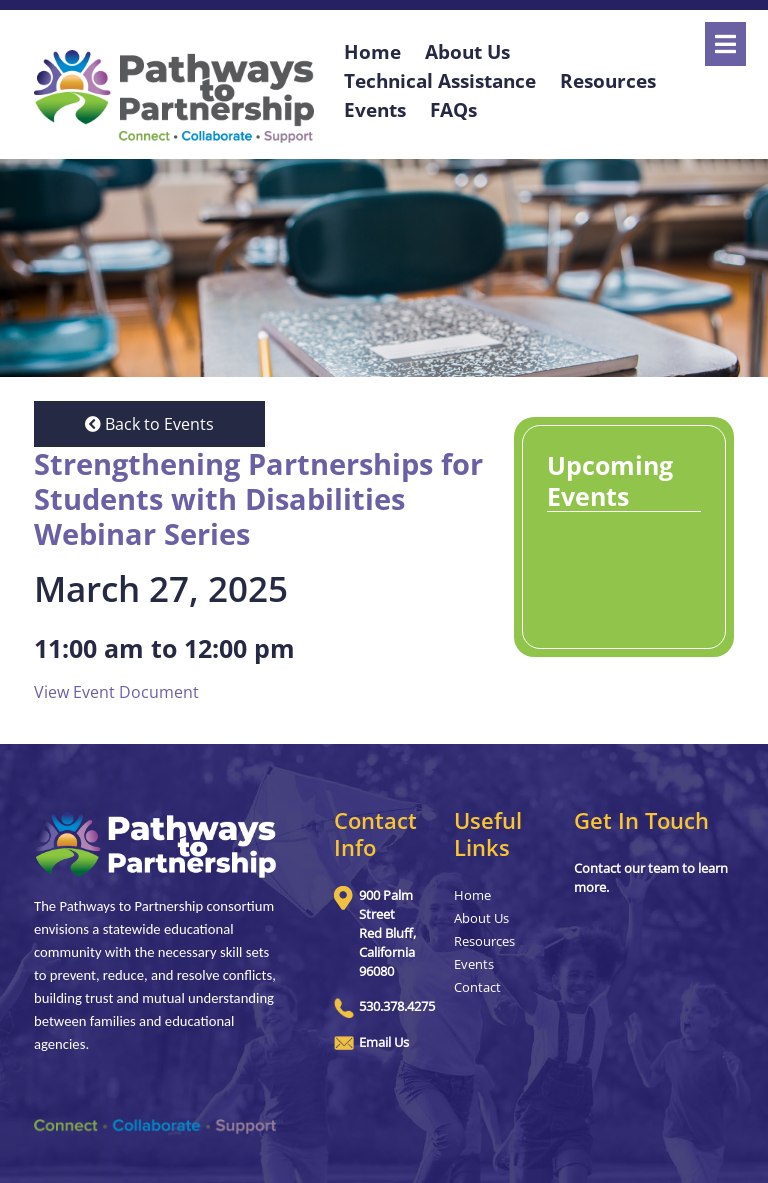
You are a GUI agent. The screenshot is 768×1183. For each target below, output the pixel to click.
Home (472, 895)
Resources (608, 80)
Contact (477, 987)
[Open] (725, 44)
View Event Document (116, 692)
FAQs (453, 109)
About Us (481, 918)
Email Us (384, 1042)
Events (375, 109)
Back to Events (149, 424)
